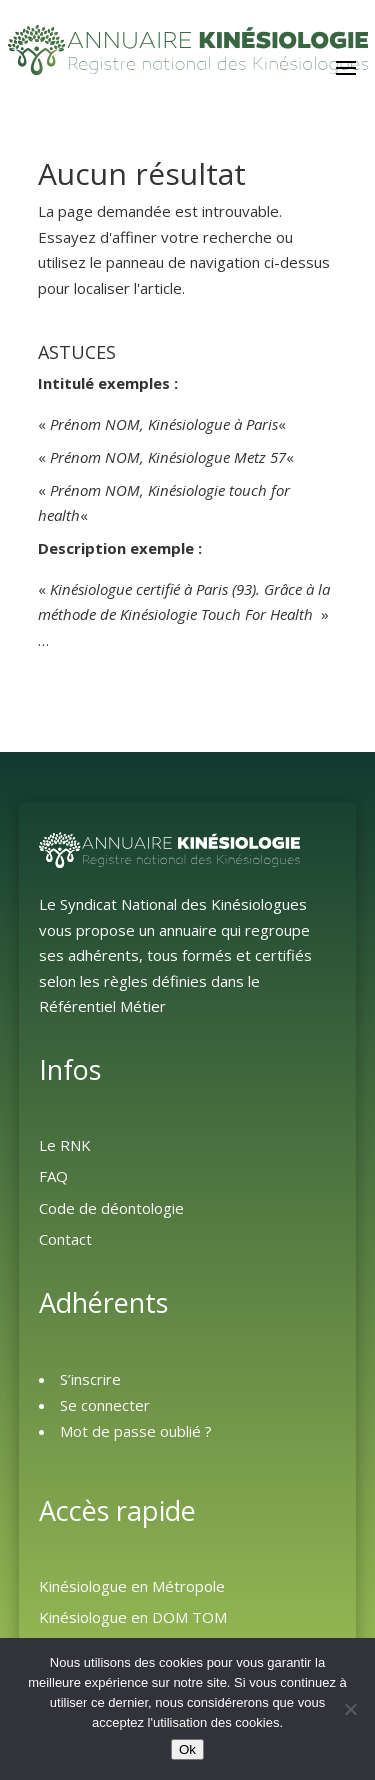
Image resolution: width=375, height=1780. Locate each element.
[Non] (350, 1709)
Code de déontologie (111, 1208)
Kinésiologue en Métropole (132, 1586)
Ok (187, 1749)
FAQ (53, 1176)
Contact (65, 1239)
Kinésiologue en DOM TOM (133, 1617)
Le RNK (65, 1145)
